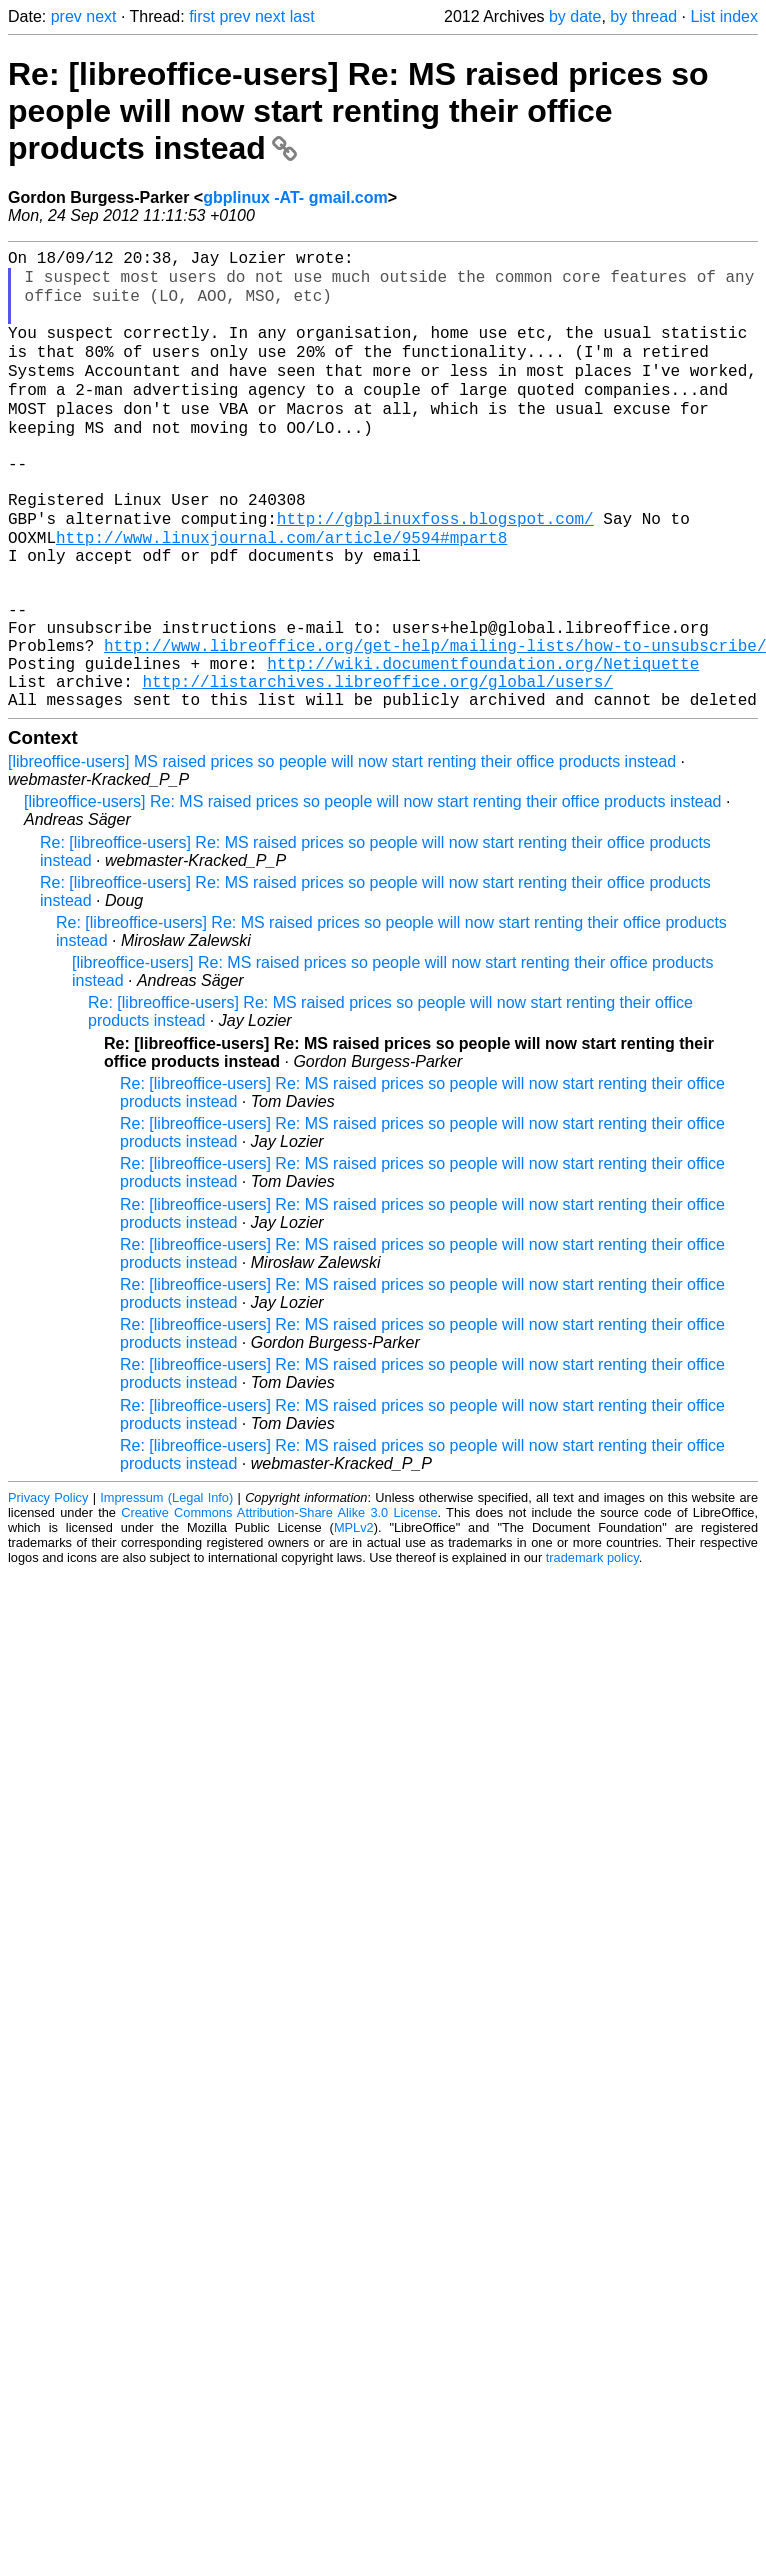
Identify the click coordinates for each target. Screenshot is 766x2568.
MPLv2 (354, 1617)
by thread (643, 16)
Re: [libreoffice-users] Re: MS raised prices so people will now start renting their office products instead (358, 111)
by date (575, 16)
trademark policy (592, 1647)
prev (66, 16)
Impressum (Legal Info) (166, 1587)
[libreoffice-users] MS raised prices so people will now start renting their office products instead (342, 851)
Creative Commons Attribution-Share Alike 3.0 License (279, 1602)
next (101, 16)
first (202, 16)
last (302, 16)
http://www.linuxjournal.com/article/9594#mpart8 (281, 591)
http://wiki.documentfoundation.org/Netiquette (483, 745)
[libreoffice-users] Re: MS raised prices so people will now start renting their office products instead (373, 891)
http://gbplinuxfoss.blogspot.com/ (435, 569)
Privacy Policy (48, 1587)
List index (724, 16)
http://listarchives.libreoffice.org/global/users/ (377, 767)
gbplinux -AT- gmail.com (295, 197)
